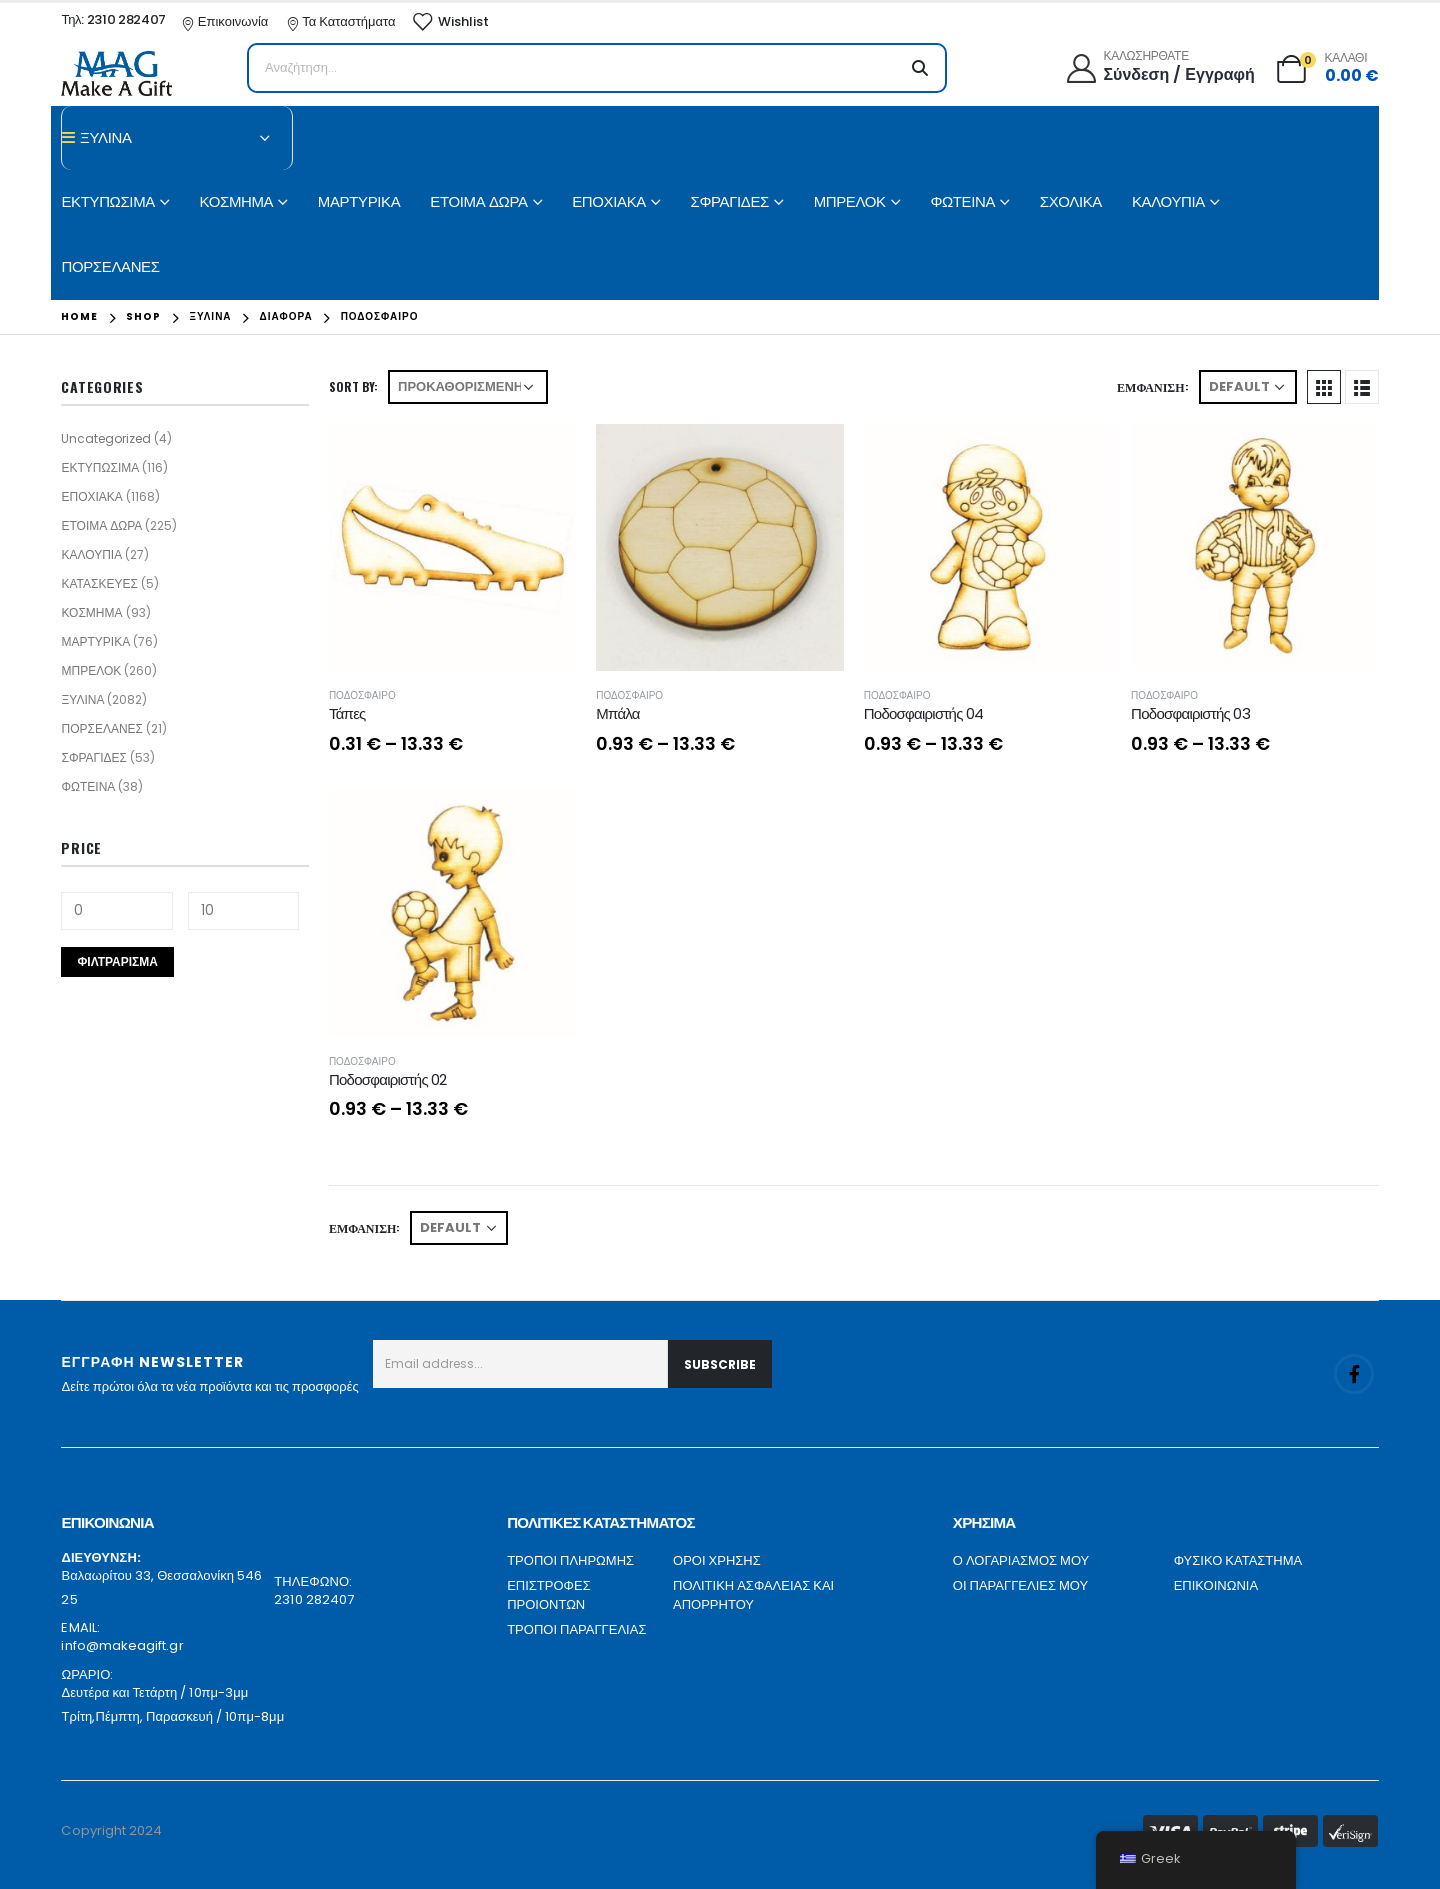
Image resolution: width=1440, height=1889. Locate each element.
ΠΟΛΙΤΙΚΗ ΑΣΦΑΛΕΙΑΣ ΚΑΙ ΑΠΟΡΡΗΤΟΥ (753, 1595)
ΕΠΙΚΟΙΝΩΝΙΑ (1216, 1585)
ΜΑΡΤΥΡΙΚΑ (359, 201)
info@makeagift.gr (122, 1645)
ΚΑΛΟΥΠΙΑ (1168, 201)
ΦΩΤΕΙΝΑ (962, 201)
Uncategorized (106, 438)
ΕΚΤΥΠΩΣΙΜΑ (107, 201)
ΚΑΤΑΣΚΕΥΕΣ (99, 583)
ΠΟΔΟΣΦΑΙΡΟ (362, 695)
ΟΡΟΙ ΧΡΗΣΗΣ (717, 1560)
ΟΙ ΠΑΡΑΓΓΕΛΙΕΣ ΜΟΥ (1020, 1585)
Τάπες (347, 713)
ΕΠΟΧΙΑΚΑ (609, 201)
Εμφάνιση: (1152, 386)
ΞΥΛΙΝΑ (82, 699)
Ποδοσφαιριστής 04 (924, 713)
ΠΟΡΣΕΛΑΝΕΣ (110, 266)
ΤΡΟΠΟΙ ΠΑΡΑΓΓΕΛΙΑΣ (576, 1629)
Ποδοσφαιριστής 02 (388, 1079)
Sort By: (353, 386)
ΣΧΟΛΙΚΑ (1071, 201)
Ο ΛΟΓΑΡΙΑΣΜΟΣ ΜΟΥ (1021, 1560)
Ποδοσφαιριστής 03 (1190, 713)
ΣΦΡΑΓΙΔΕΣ (730, 201)
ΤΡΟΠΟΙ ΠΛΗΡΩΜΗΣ (570, 1560)
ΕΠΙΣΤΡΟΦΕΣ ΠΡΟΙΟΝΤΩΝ (549, 1595)
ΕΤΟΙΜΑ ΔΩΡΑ (478, 201)
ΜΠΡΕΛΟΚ (850, 201)
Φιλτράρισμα (117, 961)
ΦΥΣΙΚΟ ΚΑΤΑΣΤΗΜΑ (1238, 1560)
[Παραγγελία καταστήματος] (468, 387)
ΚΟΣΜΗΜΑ (237, 201)
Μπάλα (618, 713)
